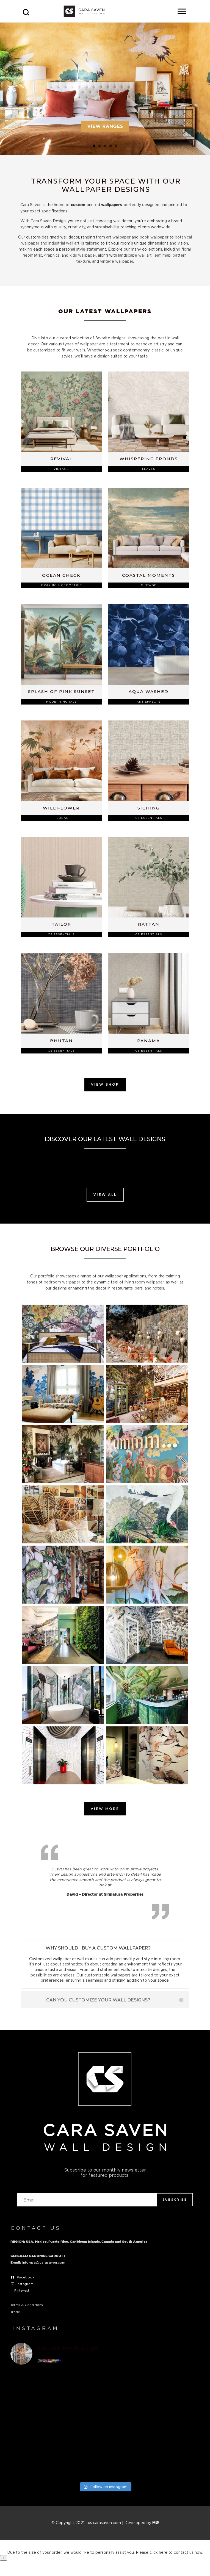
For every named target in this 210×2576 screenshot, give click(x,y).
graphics (52, 255)
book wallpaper (154, 237)
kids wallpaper (83, 255)
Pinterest (21, 2290)
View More (105, 1809)
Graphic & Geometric (61, 585)
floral (186, 249)
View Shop (105, 1084)
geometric (32, 255)
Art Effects (149, 701)
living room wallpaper (144, 1282)
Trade (15, 2312)
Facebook (25, 2277)
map (166, 255)
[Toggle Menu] (182, 11)
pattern (180, 255)
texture (83, 261)
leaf (157, 255)
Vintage (61, 468)
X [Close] (3, 2558)
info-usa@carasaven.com (43, 2262)
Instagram (25, 2284)
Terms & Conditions (26, 2304)
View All (105, 1195)
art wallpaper (118, 237)
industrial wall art (63, 243)
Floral (61, 817)
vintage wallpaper (116, 261)
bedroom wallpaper (62, 1282)
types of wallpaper (80, 344)
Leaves (148, 468)
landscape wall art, (135, 255)
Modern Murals (61, 701)
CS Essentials (148, 817)
